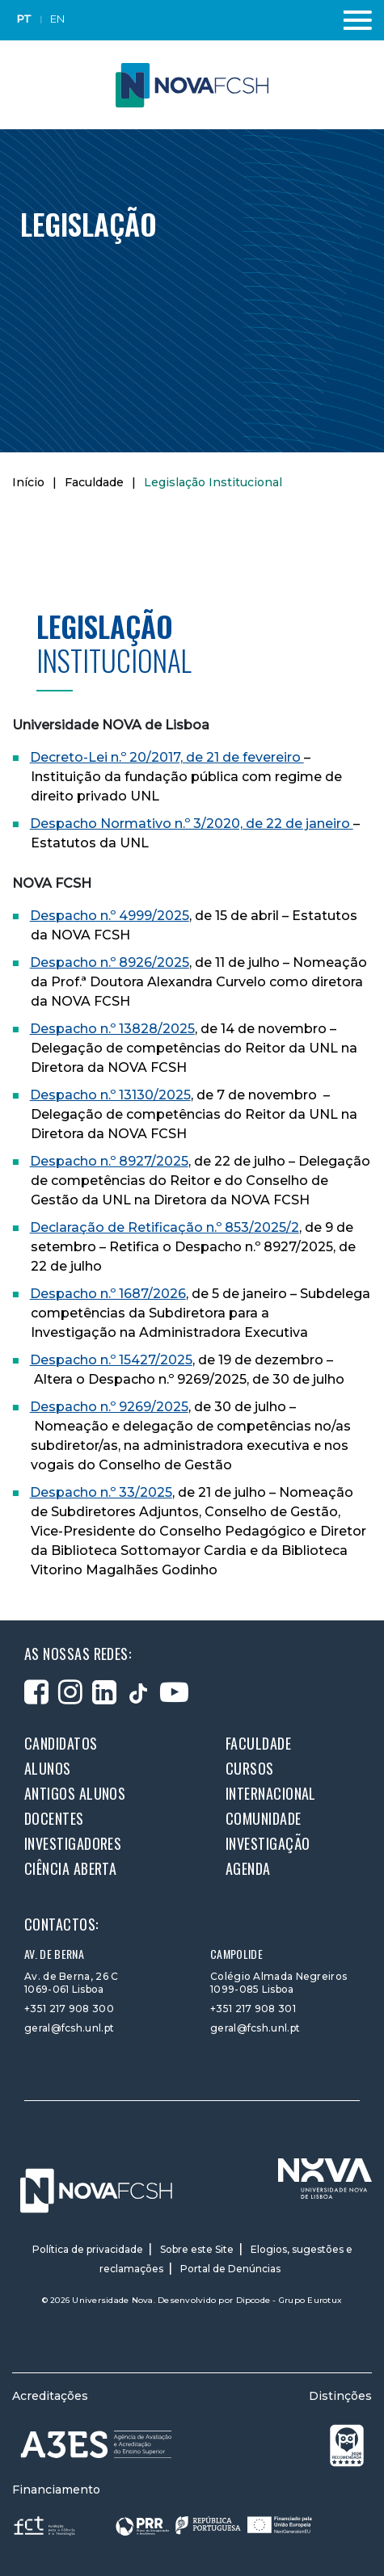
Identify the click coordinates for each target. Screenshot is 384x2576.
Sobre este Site (197, 2249)
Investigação (268, 1843)
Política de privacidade (87, 2249)
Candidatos (61, 1743)
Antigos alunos (74, 1793)
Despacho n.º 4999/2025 (109, 915)
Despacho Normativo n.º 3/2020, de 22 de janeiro (191, 823)
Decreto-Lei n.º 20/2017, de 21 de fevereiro (167, 757)
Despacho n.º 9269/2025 (109, 1406)
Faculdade (94, 482)
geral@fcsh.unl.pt (69, 2028)
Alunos (47, 1768)
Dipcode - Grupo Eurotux (289, 2300)
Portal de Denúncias (230, 2269)
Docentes (54, 1818)
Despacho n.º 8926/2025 (109, 962)
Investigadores (72, 1843)
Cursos (250, 1768)
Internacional (271, 1793)
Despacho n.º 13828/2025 (112, 1028)
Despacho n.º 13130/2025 (110, 1095)
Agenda (248, 1868)
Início (28, 482)
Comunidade (264, 1818)
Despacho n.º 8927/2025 (109, 1161)
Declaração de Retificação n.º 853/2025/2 (164, 1227)
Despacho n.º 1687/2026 (108, 1293)
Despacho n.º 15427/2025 (111, 1360)
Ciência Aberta (70, 1868)
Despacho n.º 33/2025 (101, 1492)
